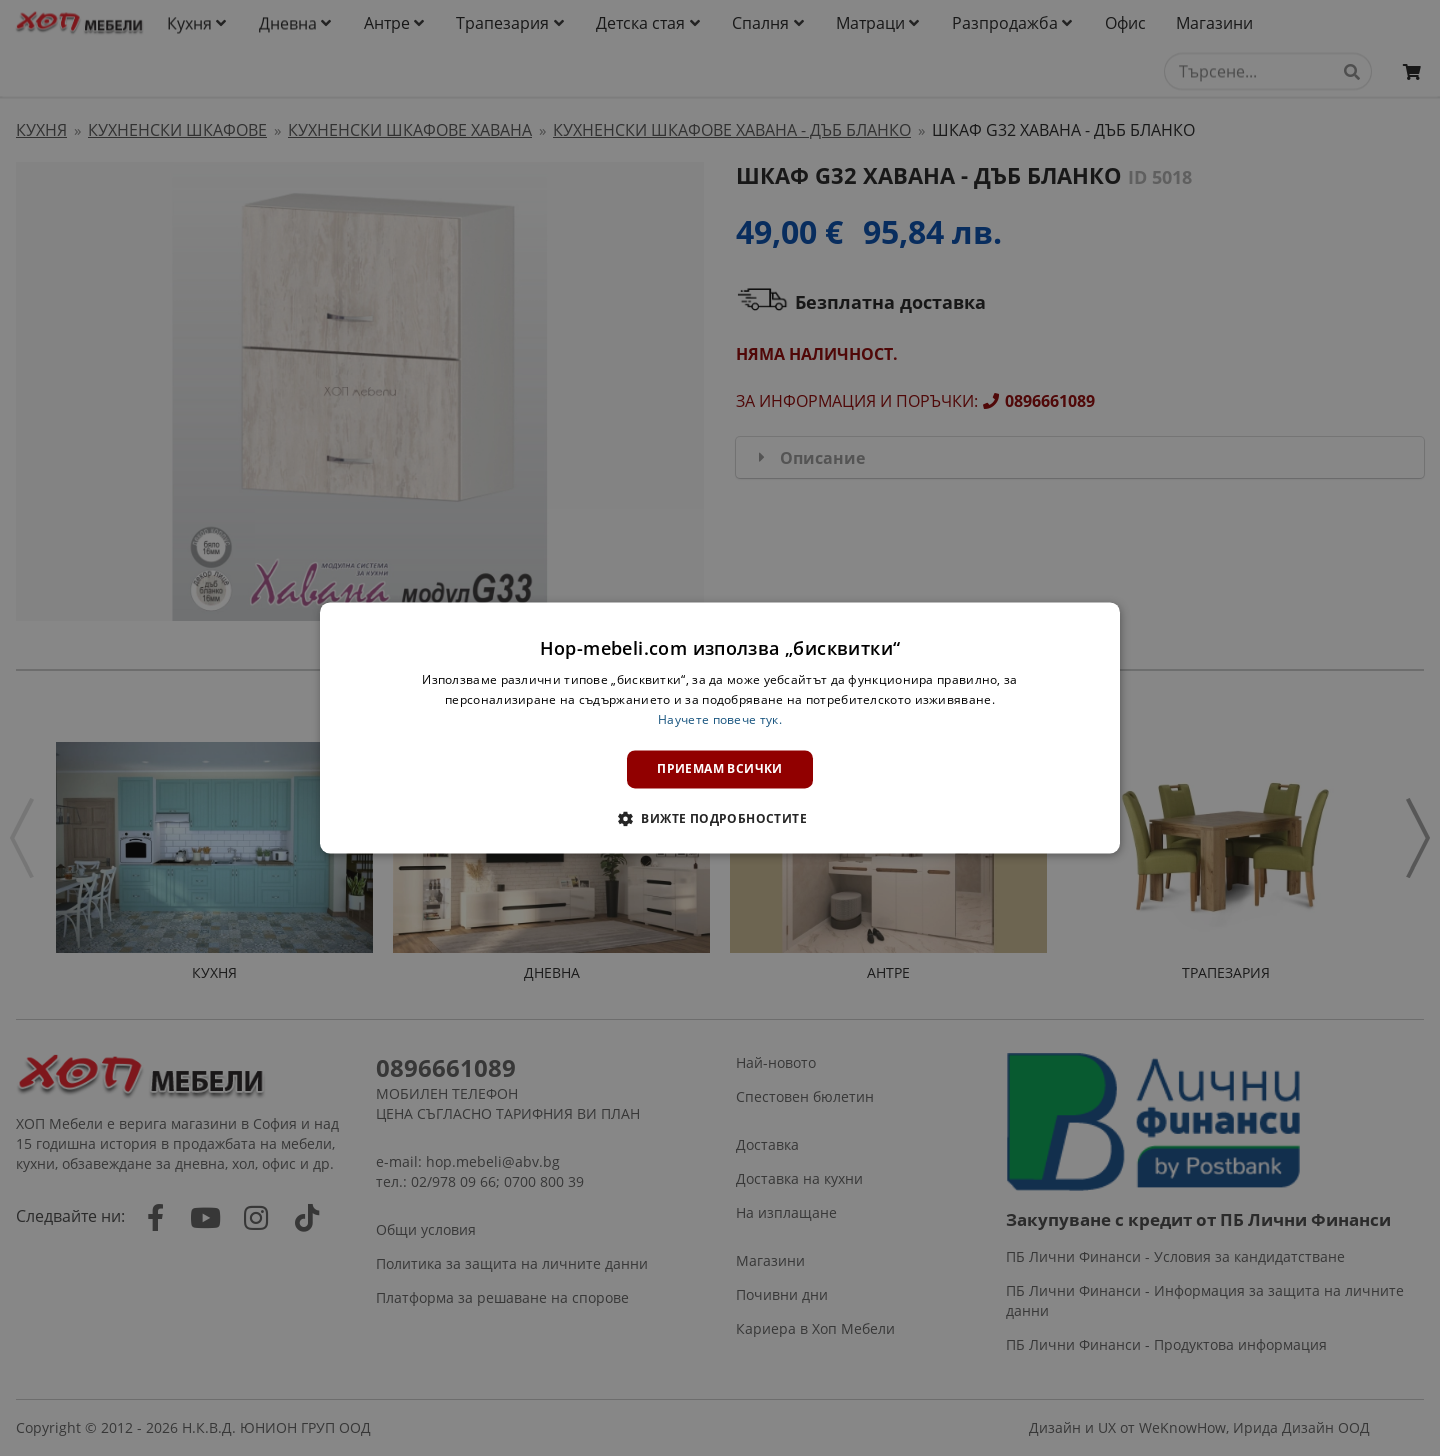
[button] (720, 819)
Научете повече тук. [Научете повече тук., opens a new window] (720, 719)
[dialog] (720, 727)
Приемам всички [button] (720, 768)
